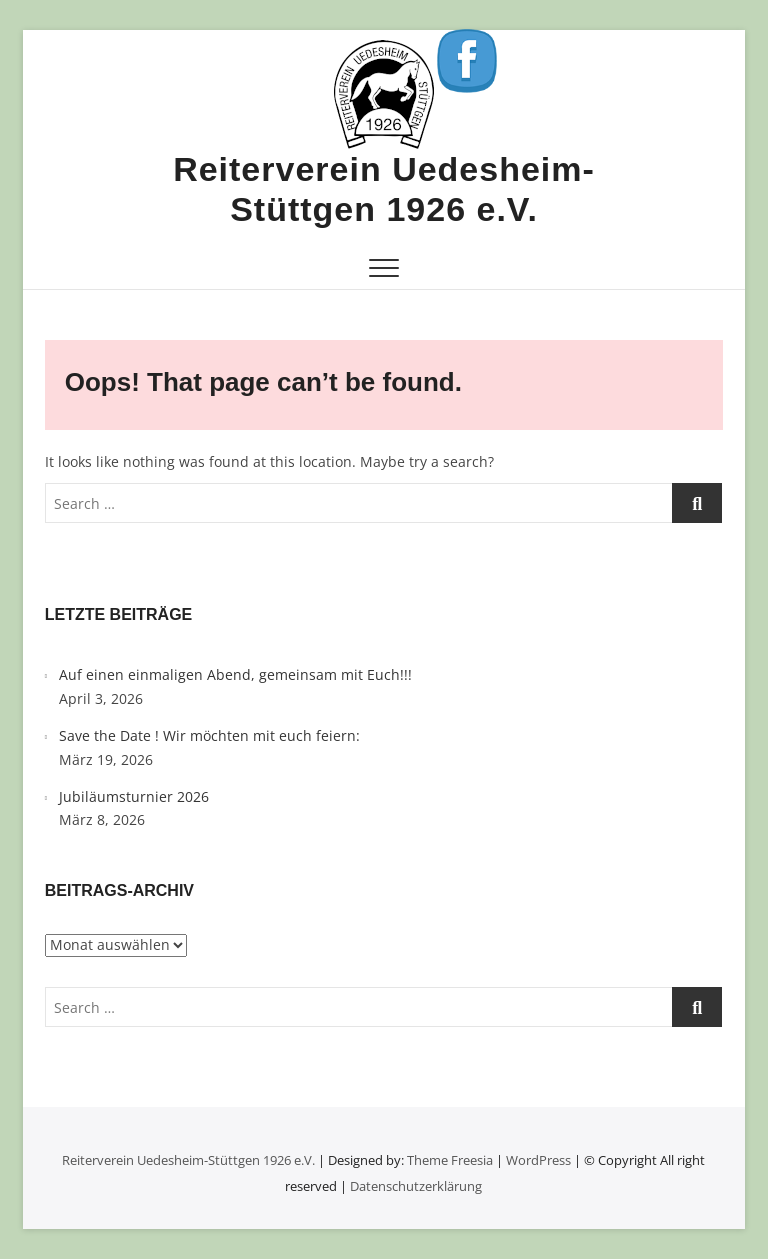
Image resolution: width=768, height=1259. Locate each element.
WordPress (538, 1160)
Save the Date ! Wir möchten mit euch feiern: (209, 735)
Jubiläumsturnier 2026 (134, 796)
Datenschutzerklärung (416, 1186)
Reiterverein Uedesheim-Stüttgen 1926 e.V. (384, 189)
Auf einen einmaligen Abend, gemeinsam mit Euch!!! (235, 674)
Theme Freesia (450, 1160)
